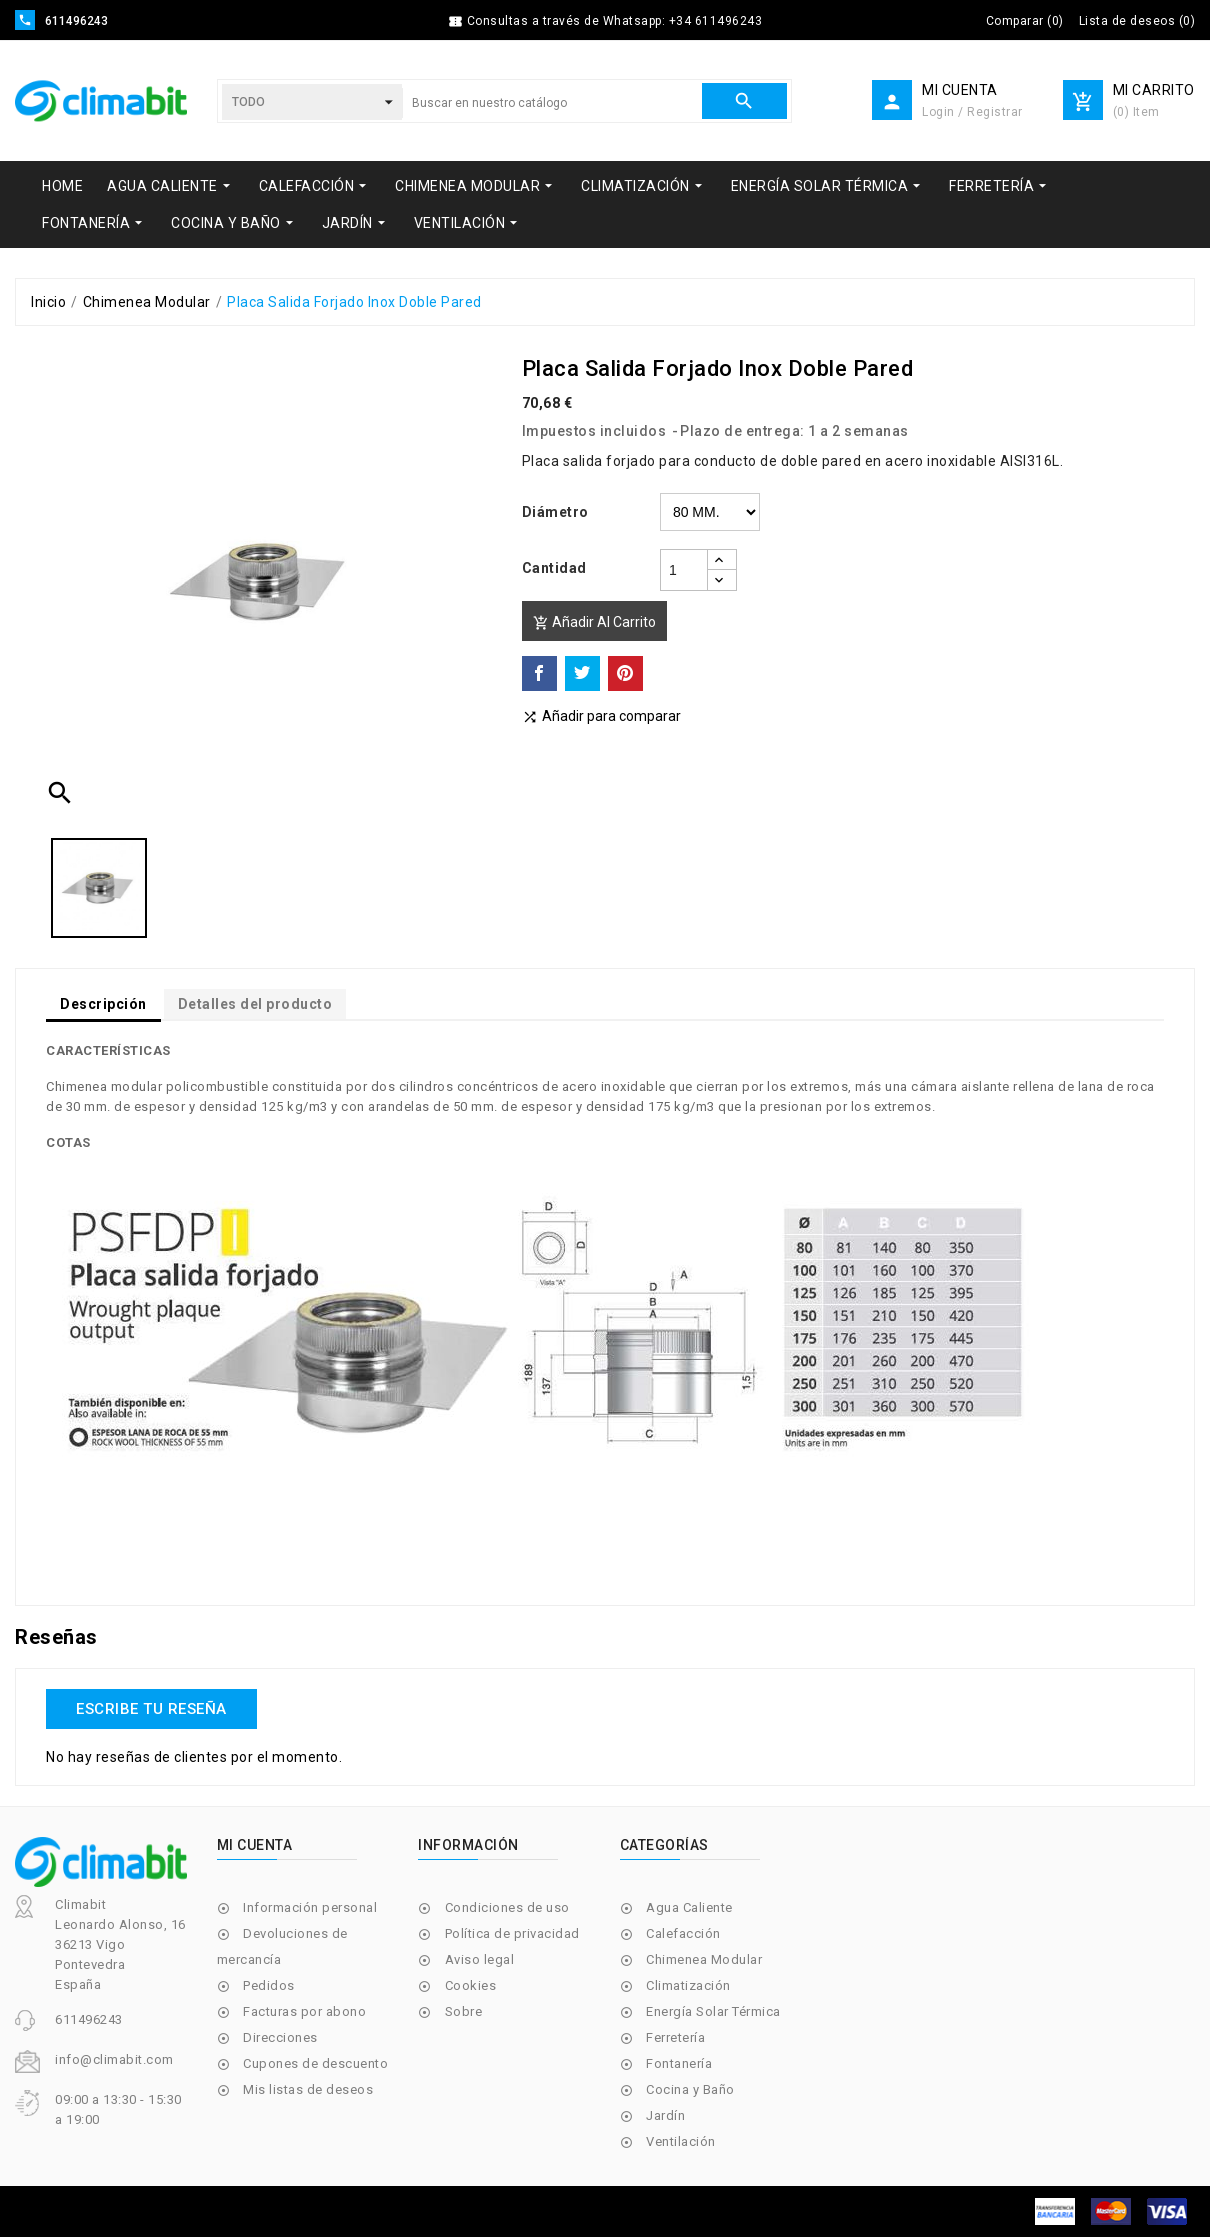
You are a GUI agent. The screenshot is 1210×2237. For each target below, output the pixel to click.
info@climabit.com (114, 2059)
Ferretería (675, 2037)
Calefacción (683, 1933)
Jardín (665, 2115)
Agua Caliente (689, 1907)
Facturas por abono (304, 2011)
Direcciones (280, 2037)
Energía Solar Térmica (713, 2011)
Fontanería (679, 2063)
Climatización (688, 1985)
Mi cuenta (255, 1845)
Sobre (464, 2011)
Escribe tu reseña (151, 1709)
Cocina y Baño (690, 2089)
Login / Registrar (972, 112)
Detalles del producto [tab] (255, 1004)
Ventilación (681, 2141)
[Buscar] (552, 103)
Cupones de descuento (315, 2063)
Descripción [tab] (103, 1004)
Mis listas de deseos (308, 2089)
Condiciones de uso (507, 1907)
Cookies (471, 1985)
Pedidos (269, 1985)
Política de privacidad (512, 1933)
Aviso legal (480, 1959)
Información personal (310, 1907)
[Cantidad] (684, 570)
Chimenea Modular (704, 1959)
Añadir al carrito (594, 622)
